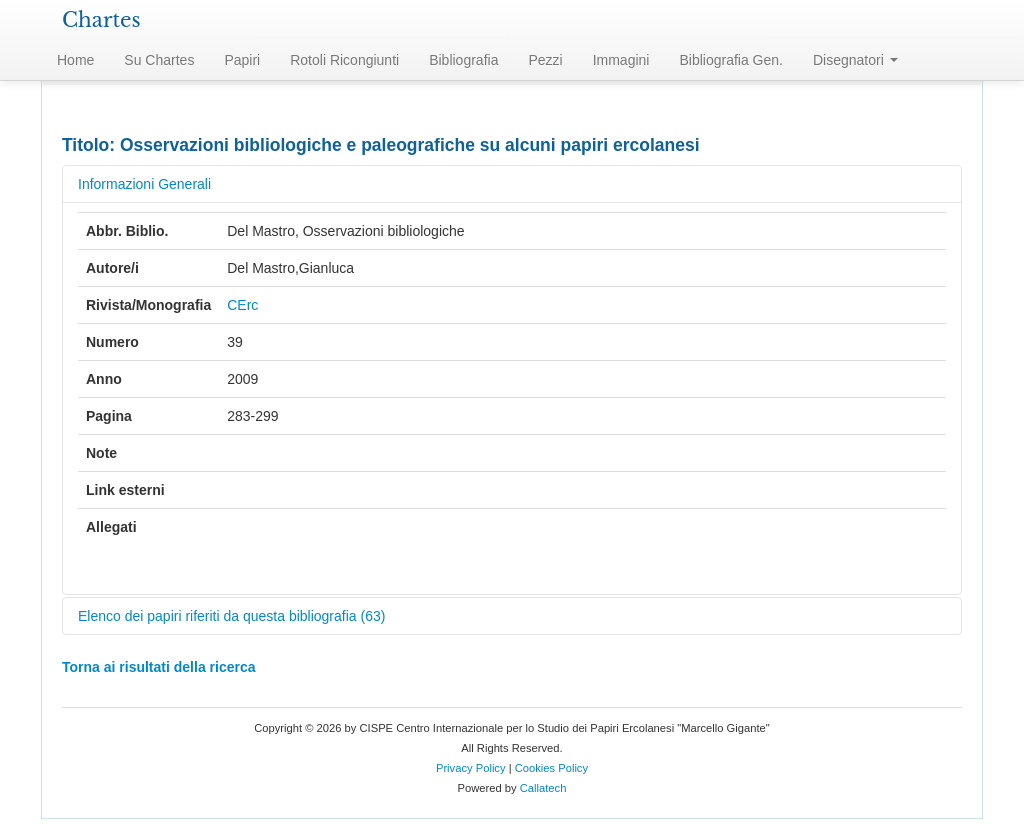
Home (75, 60)
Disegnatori (855, 60)
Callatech (543, 788)
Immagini (621, 60)
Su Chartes (159, 60)
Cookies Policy (551, 768)
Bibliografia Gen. (731, 60)
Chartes (101, 20)
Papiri (242, 60)
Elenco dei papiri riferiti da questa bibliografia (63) (231, 616)
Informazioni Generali (144, 184)
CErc (242, 305)
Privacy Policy (471, 768)
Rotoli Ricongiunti (344, 60)
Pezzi (545, 60)
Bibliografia (463, 60)
